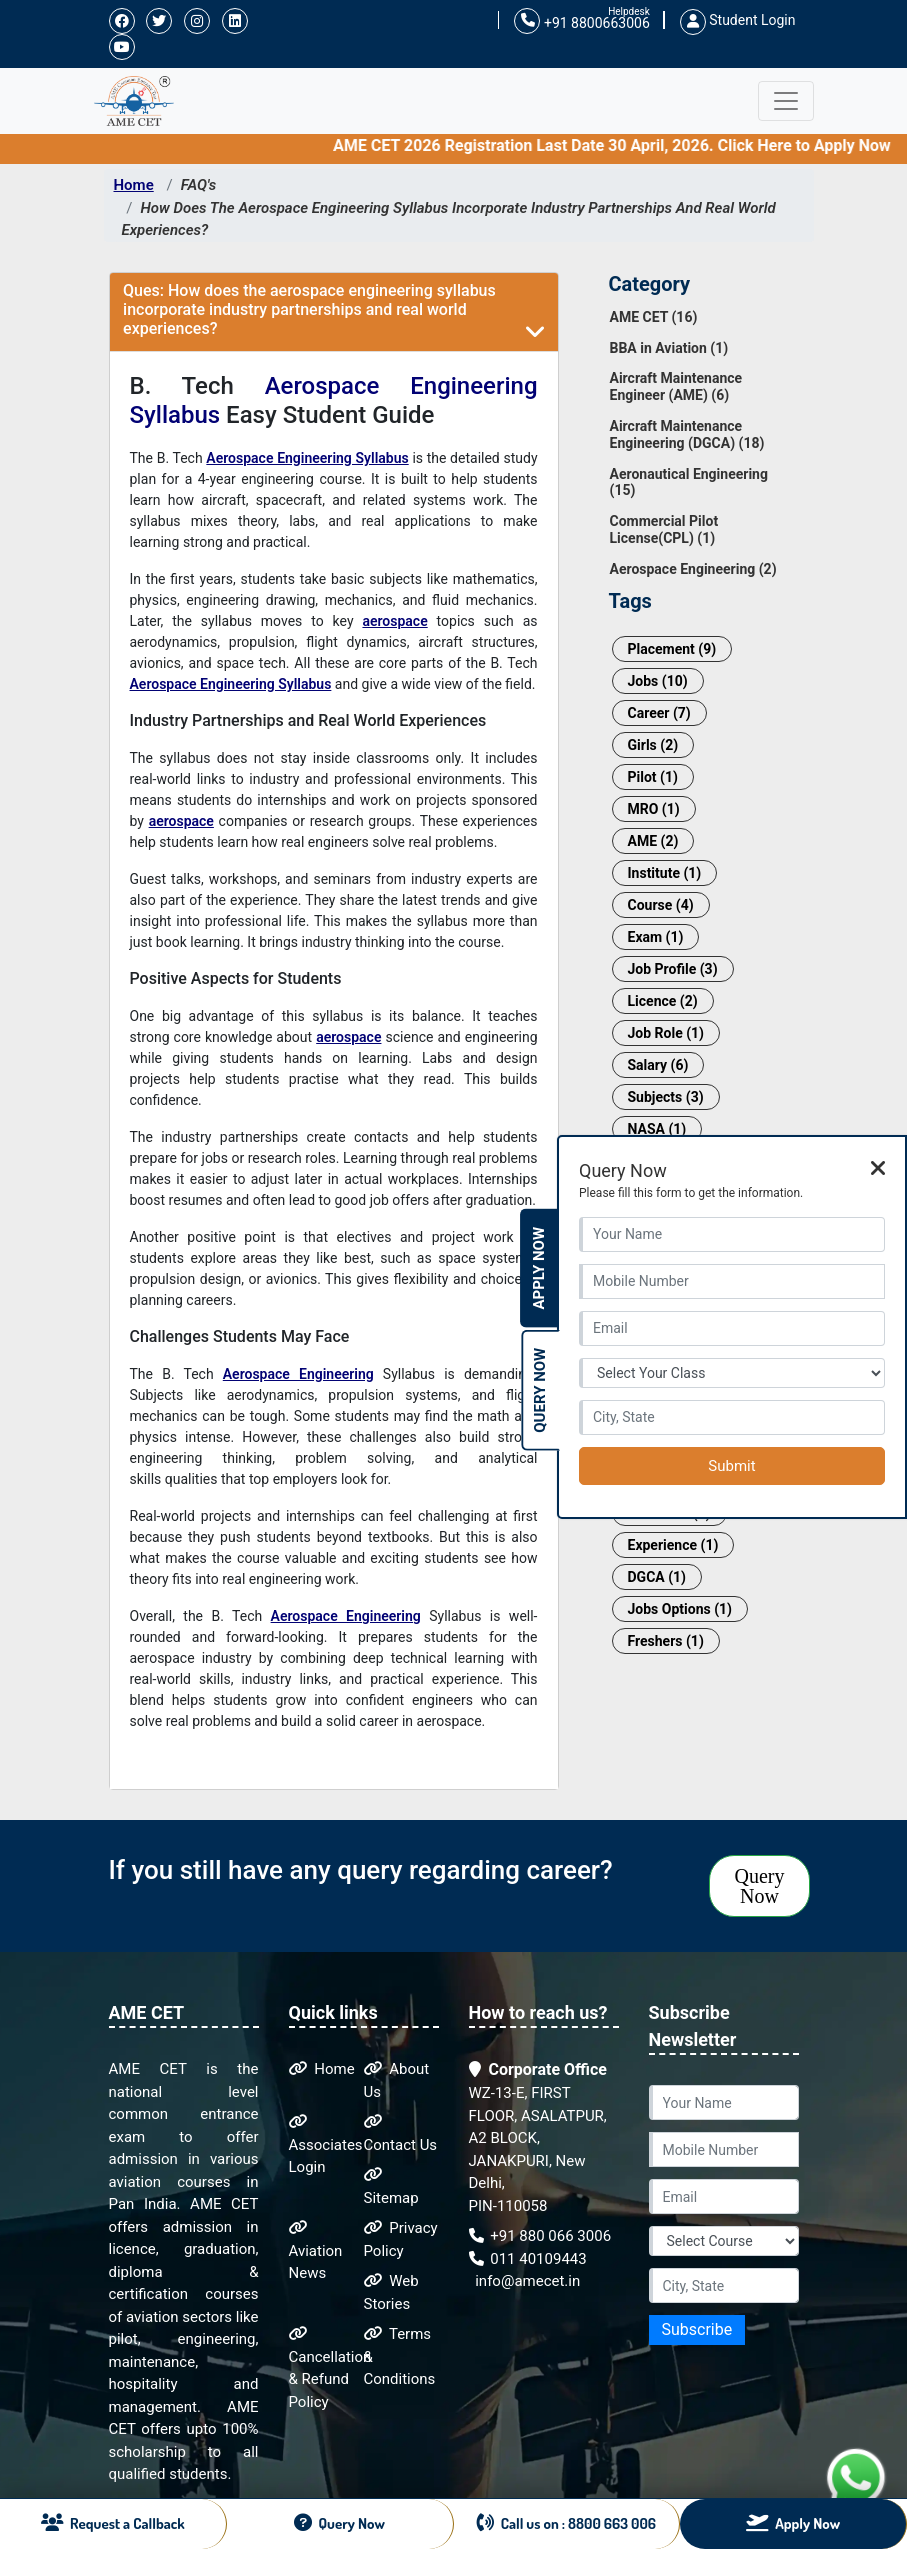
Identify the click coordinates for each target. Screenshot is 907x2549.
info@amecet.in (526, 2281)
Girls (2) (653, 745)
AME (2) (653, 841)
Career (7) (659, 713)
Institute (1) (665, 873)
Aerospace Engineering (298, 1374)
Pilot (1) (653, 777)
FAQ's (199, 185)
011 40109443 (528, 2259)
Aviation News (316, 2251)
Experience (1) (673, 1545)
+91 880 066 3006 (540, 2236)
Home (134, 185)
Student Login (738, 20)
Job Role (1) (666, 1033)
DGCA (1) (657, 1577)
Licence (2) (663, 1001)
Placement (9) (672, 649)
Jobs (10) (658, 681)
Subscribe (697, 2329)
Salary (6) (658, 1065)
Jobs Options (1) (680, 1609)
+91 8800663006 (581, 21)
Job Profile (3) (673, 969)
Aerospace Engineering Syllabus (307, 458)
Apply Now (539, 1268)
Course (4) (661, 905)
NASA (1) (657, 1129)
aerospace (394, 621)
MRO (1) (654, 809)
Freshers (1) (666, 1641)
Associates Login (326, 2145)
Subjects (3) (666, 1097)
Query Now (760, 1886)
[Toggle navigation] (786, 101)
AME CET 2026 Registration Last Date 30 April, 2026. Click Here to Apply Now (627, 145)
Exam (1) (656, 937)
